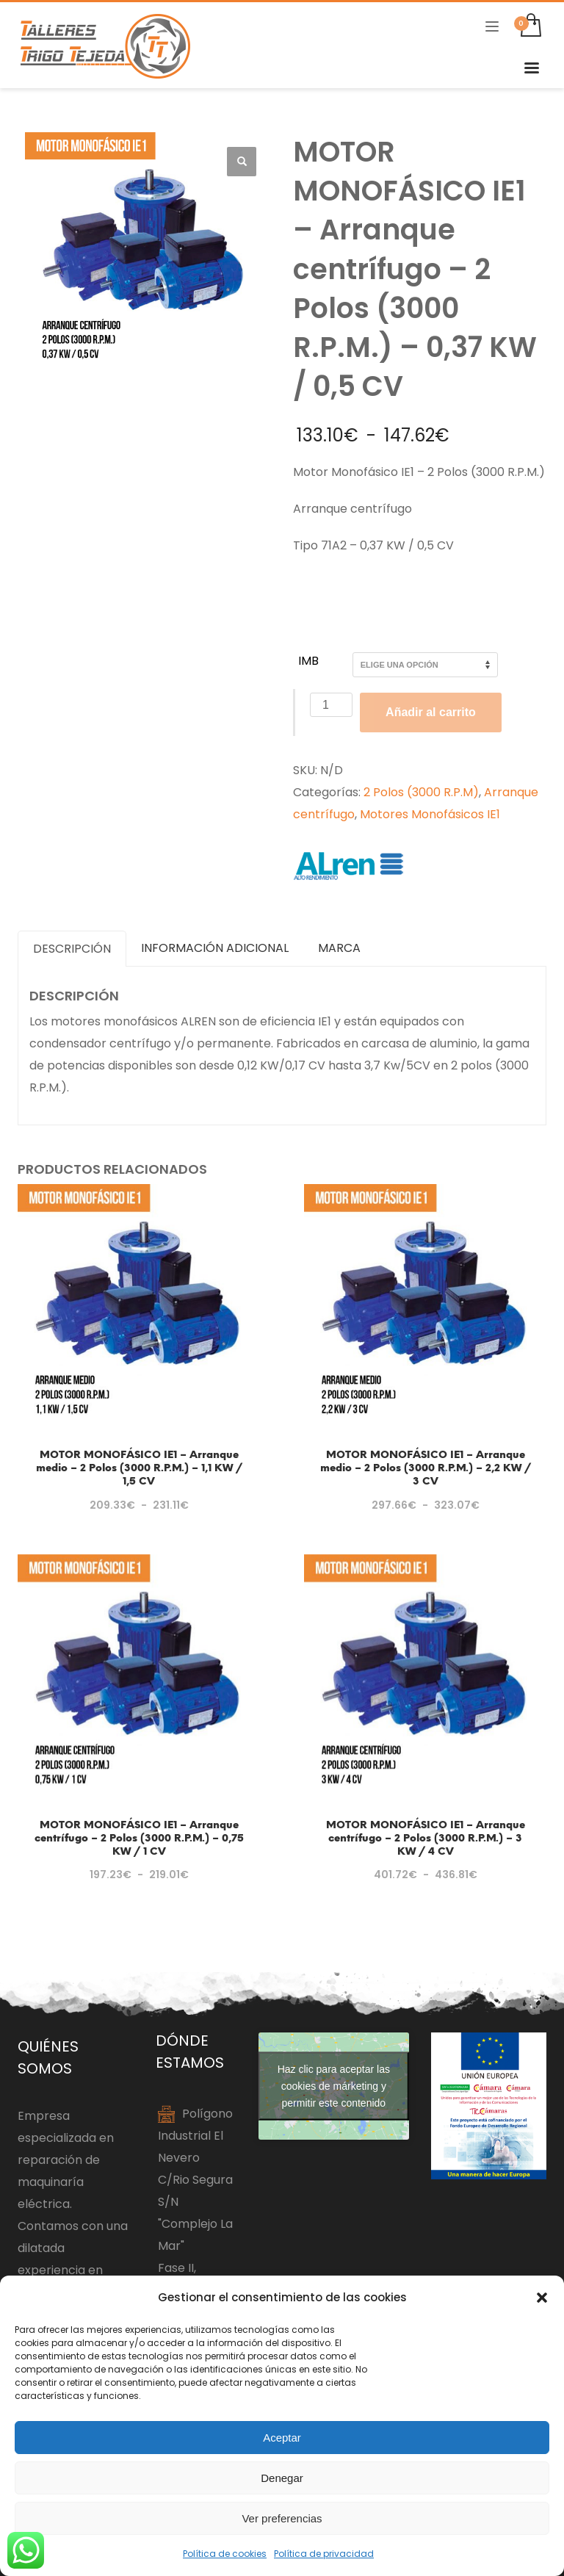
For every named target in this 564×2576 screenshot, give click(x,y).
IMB (308, 660)
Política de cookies (225, 2553)
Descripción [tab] (72, 948)
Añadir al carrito (431, 712)
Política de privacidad (324, 2553)
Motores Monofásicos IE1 (430, 814)
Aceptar (282, 2437)
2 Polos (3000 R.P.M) (421, 792)
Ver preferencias (282, 2518)
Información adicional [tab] (215, 947)
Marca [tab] (339, 947)
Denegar (282, 2478)
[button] (542, 2297)
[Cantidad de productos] (331, 705)
